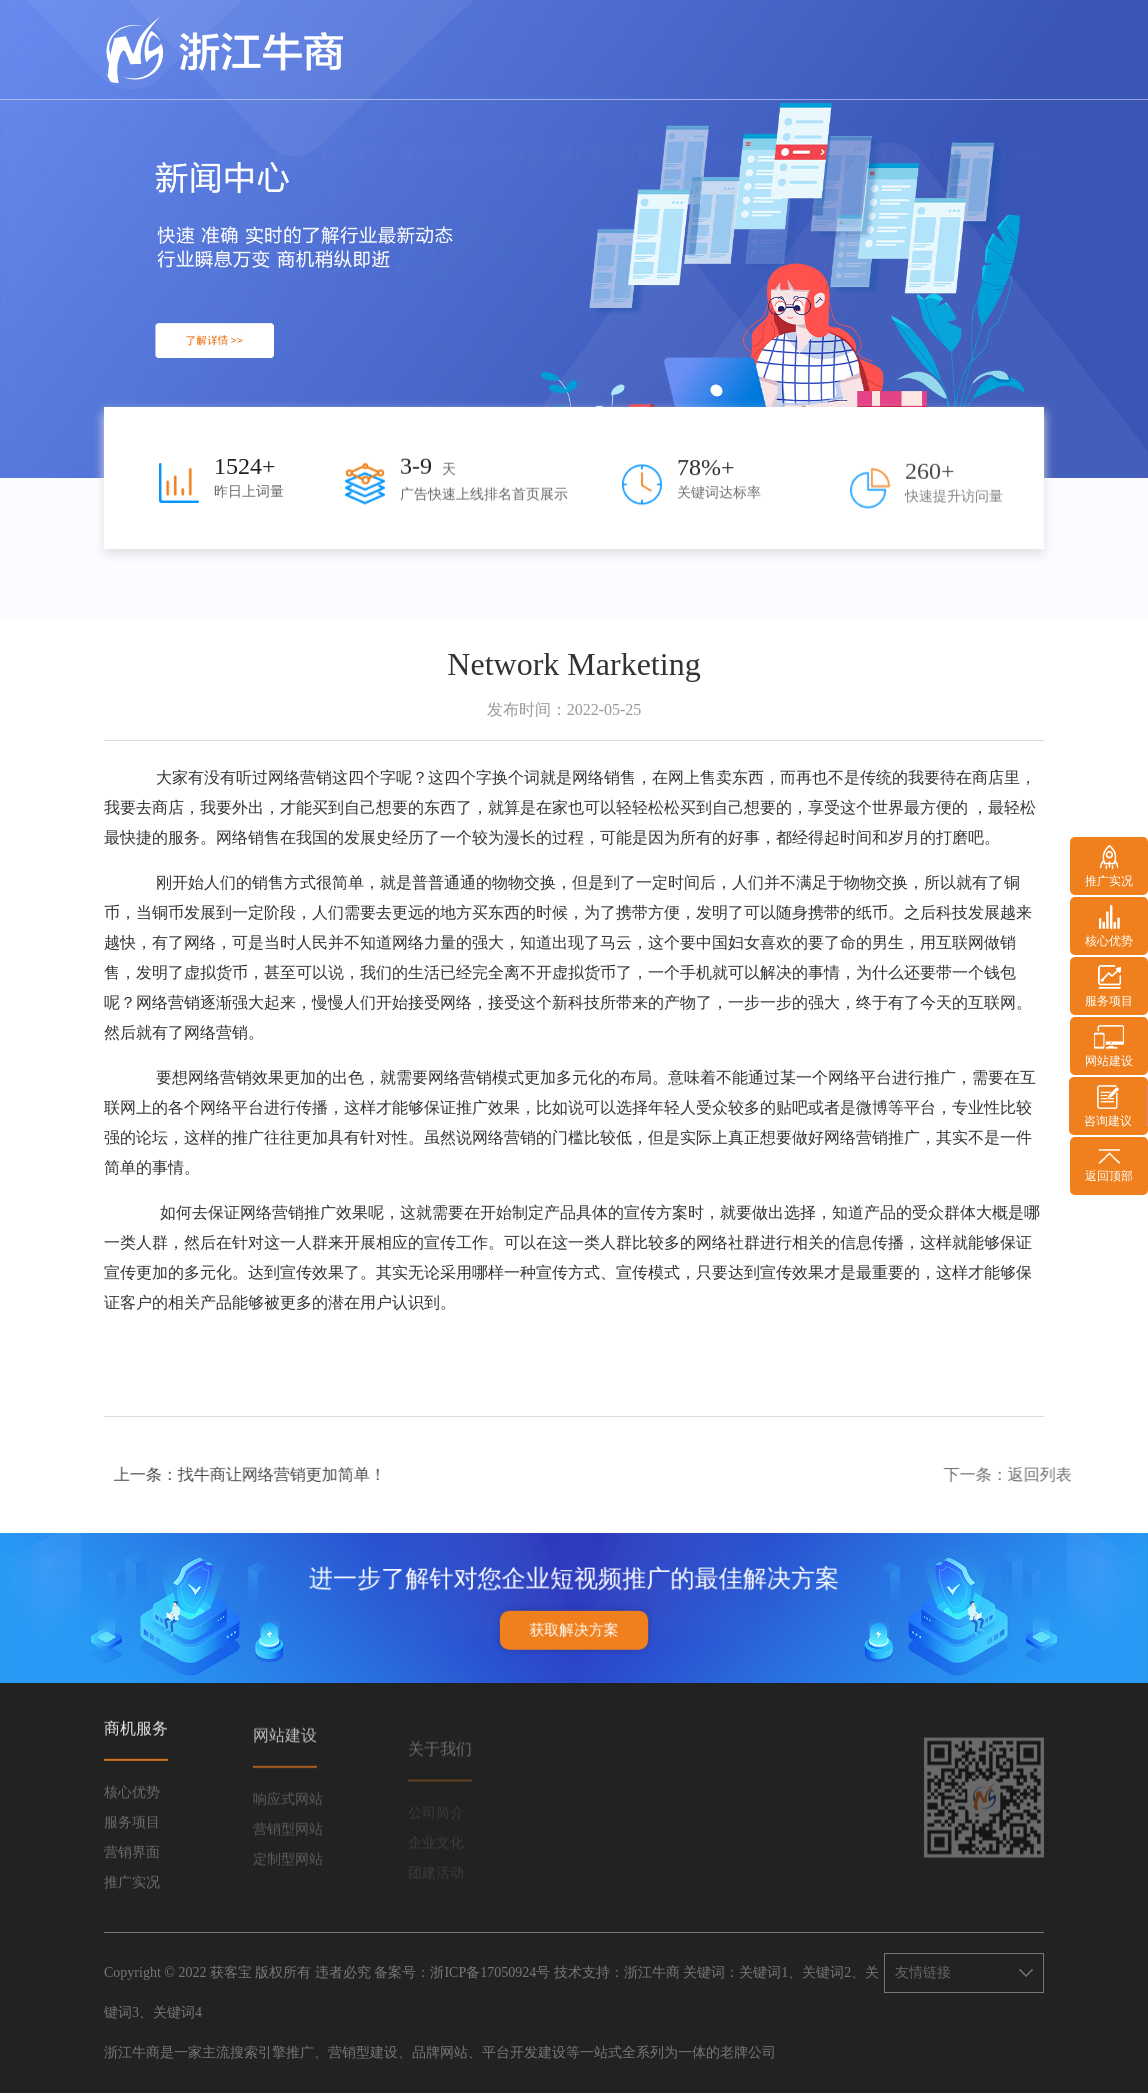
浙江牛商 (652, 1972)
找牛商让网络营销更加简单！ (345, 1474)
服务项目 (432, 135)
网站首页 (274, 135)
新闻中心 (748, 135)
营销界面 (511, 135)
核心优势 (353, 135)
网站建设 (669, 135)
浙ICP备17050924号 (490, 1972)
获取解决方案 (574, 1619)
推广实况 (590, 135)
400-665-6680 (998, 135)
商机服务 (136, 1752)
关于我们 (827, 135)
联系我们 (906, 135)
